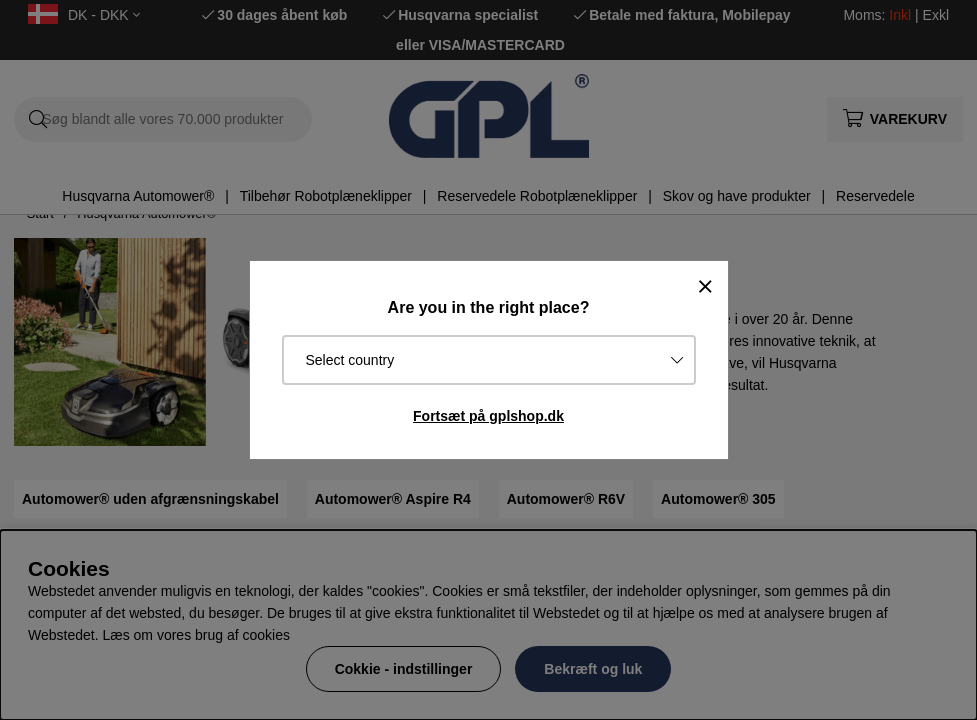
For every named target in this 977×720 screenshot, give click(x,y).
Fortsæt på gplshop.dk (488, 416)
